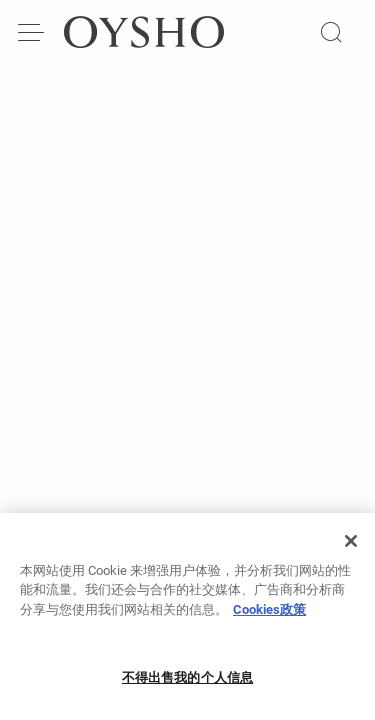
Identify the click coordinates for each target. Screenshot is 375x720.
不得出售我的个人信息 (187, 684)
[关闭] (351, 548)
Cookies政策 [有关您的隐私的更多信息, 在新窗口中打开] (269, 616)
